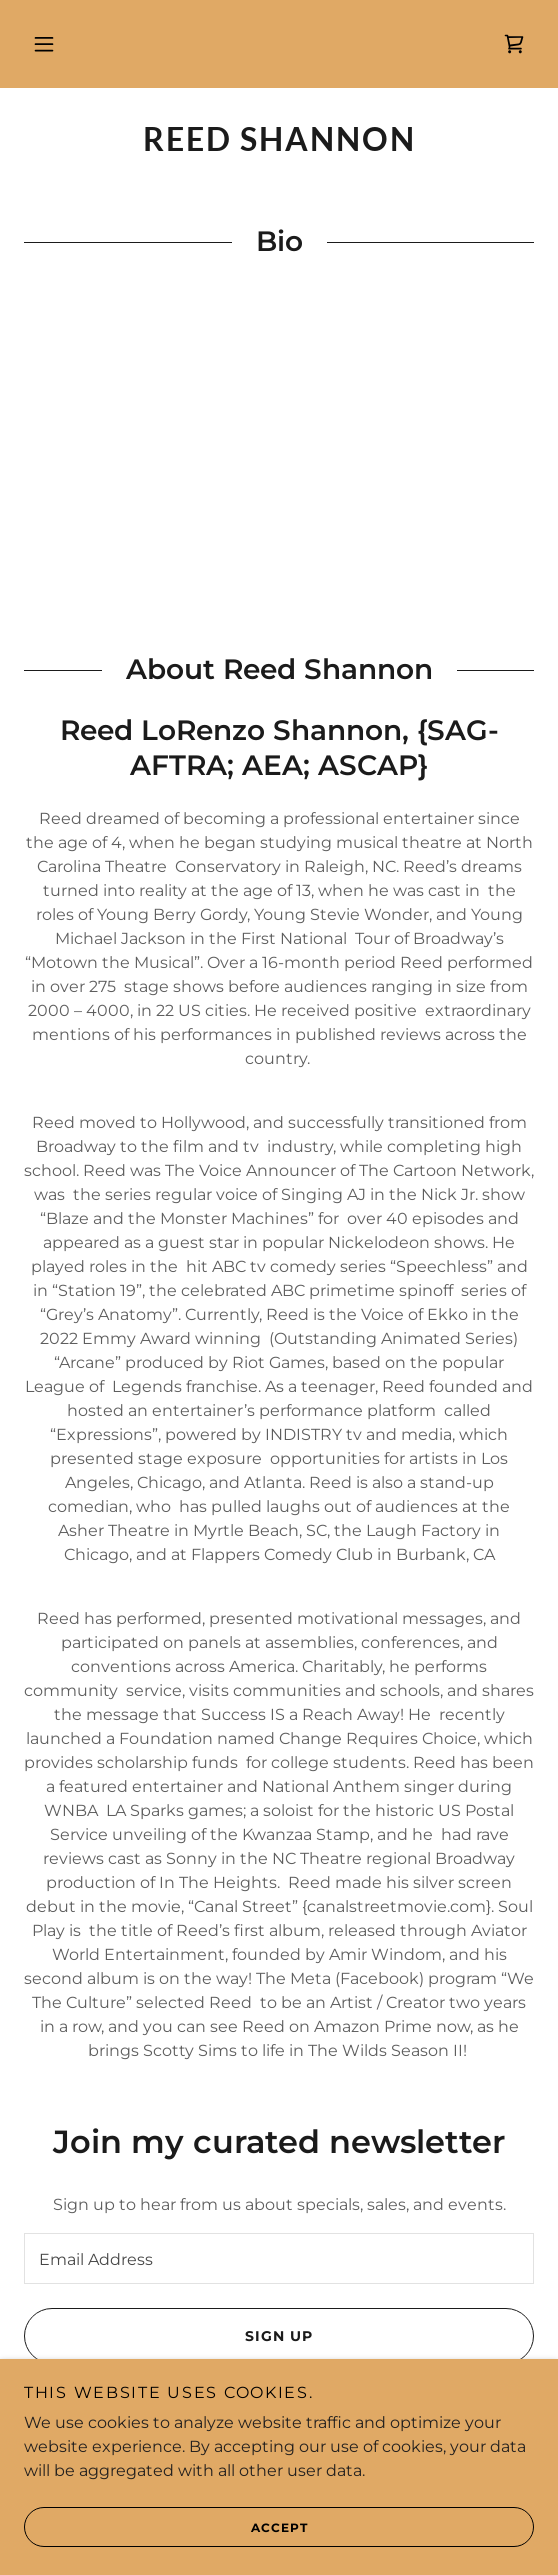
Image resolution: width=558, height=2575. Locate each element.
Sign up (168, 2336)
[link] (514, 44)
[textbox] (279, 2258)
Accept (165, 2527)
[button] (44, 44)
